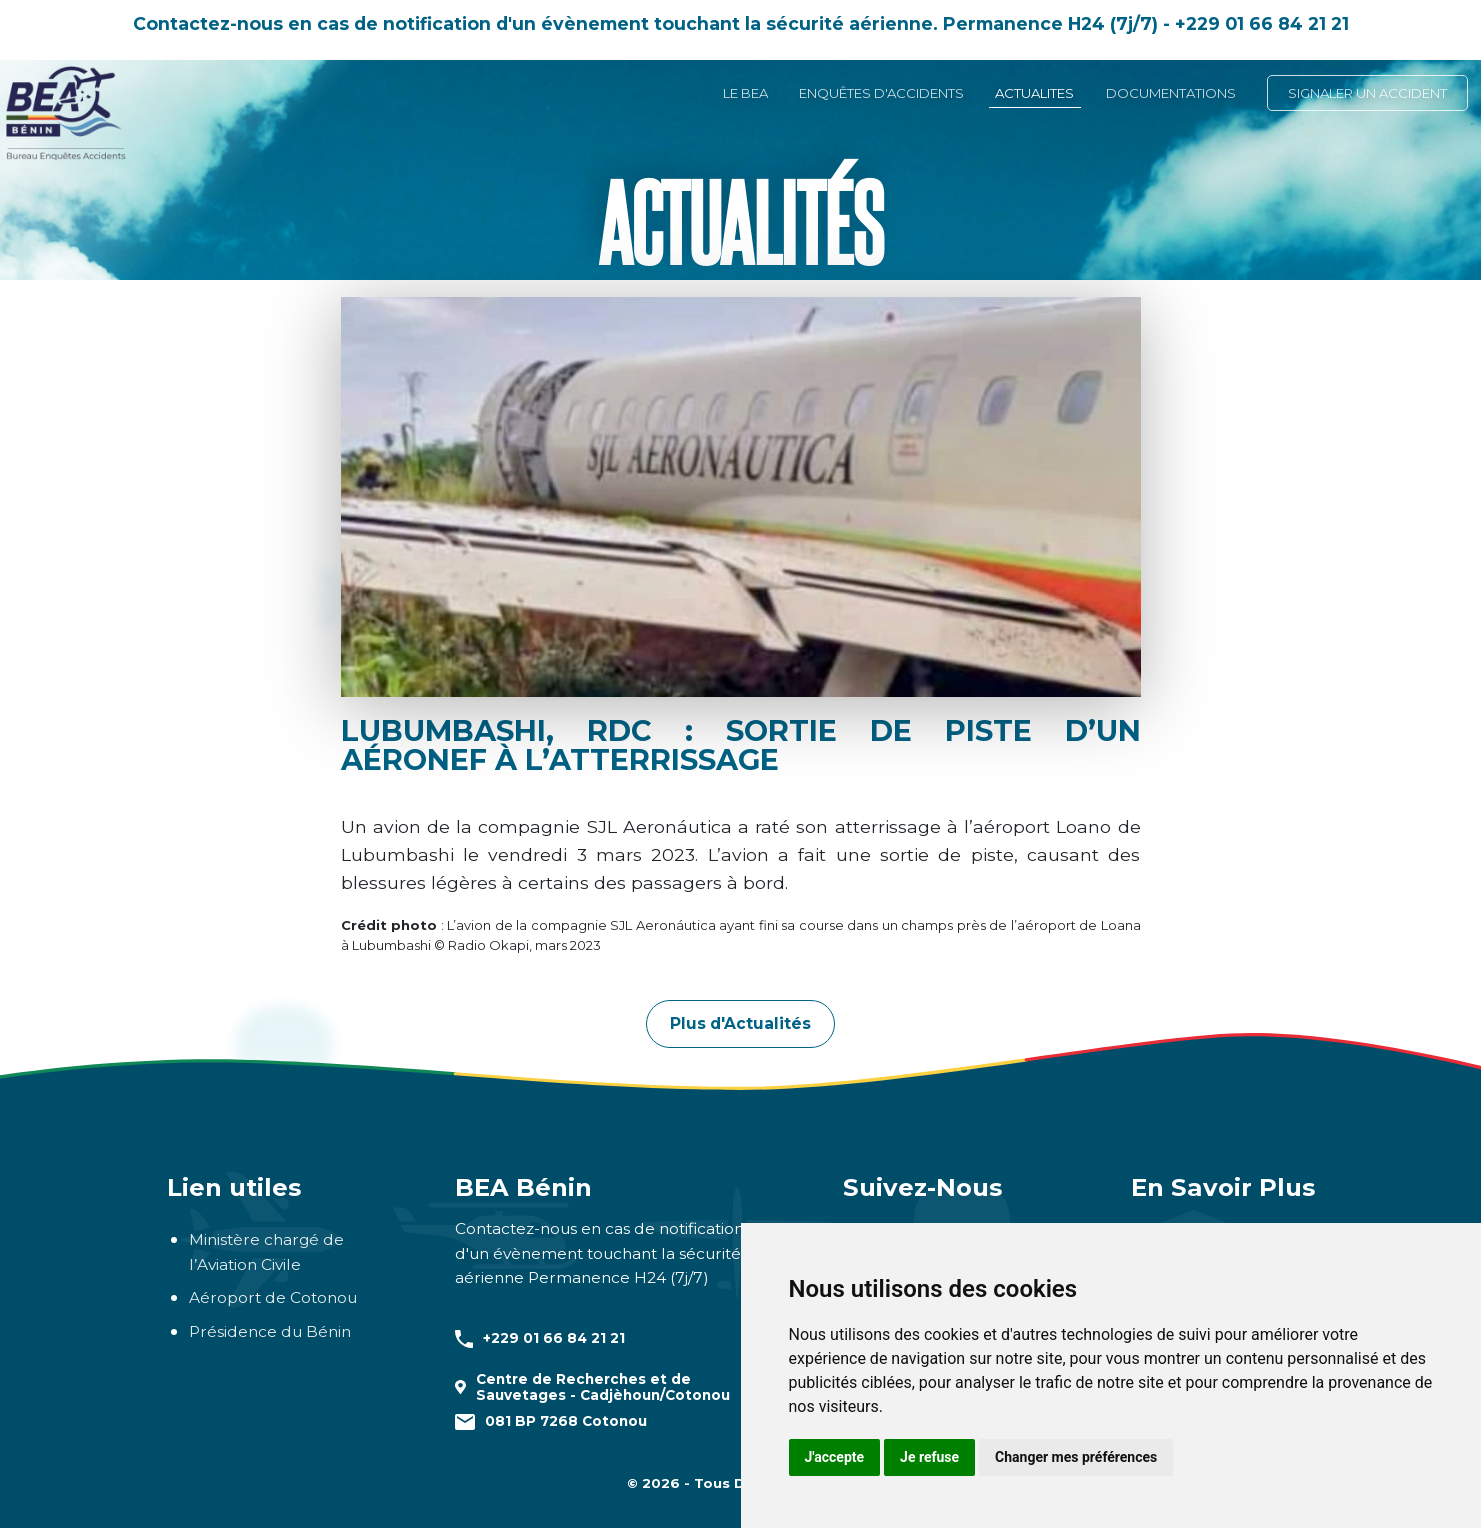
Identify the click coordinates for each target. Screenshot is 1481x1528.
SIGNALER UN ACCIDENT (1367, 93)
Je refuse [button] (929, 1457)
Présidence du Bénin (270, 1331)
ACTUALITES (1034, 93)
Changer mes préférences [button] (1076, 1457)
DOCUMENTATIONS (1171, 93)
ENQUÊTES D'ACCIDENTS (881, 93)
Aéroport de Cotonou (273, 1297)
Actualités (740, 220)
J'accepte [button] (835, 1457)
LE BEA (745, 93)
